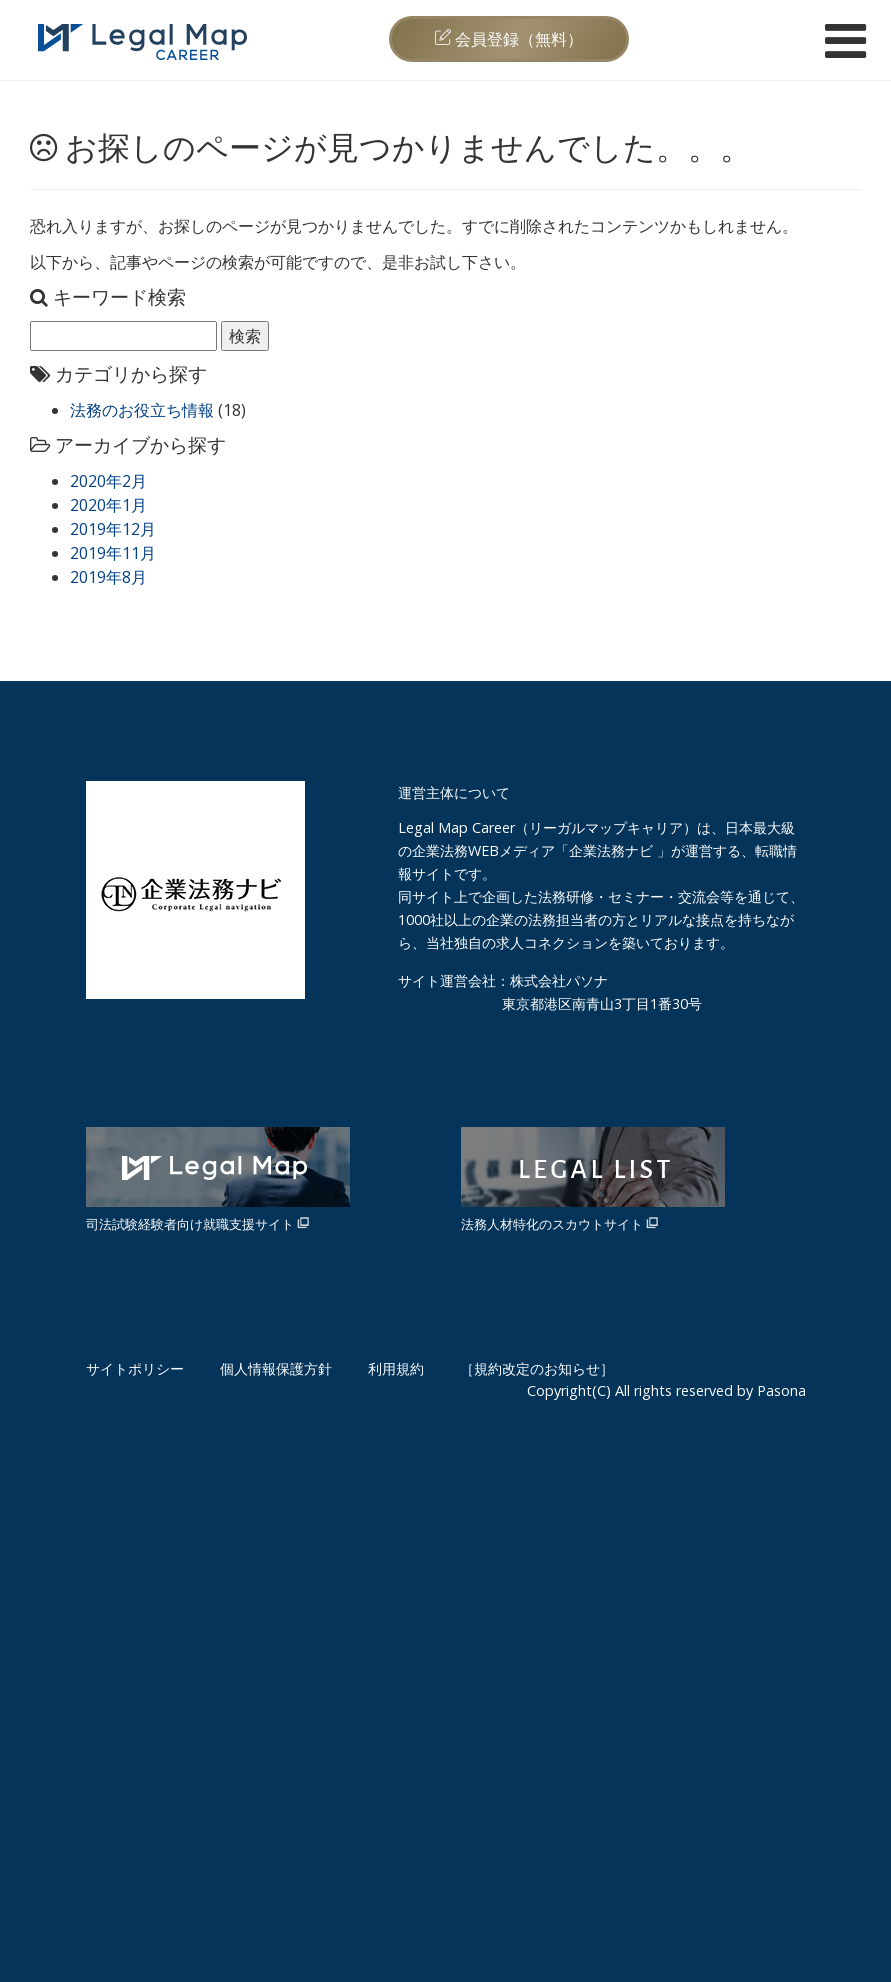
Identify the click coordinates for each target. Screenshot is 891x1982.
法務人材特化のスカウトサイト (593, 1180)
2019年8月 (108, 577)
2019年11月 (113, 553)
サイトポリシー (135, 1368)
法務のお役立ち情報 (142, 410)
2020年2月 (108, 481)
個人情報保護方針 (276, 1368)
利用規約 (396, 1368)
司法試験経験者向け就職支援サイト (218, 1180)
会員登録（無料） (509, 39)
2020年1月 (108, 505)
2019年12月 (113, 529)
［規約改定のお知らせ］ (537, 1368)
